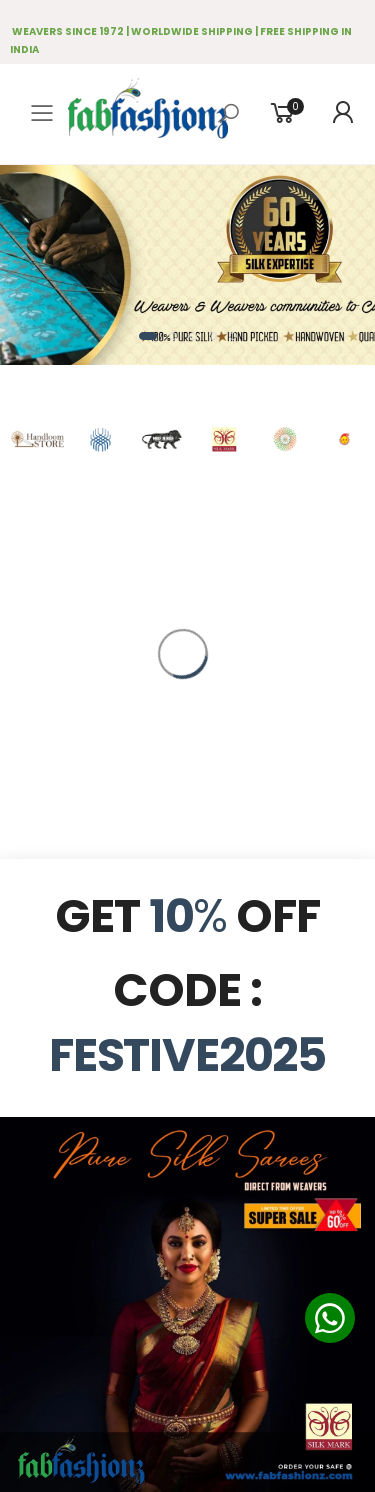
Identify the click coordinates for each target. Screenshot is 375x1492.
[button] (148, 336)
